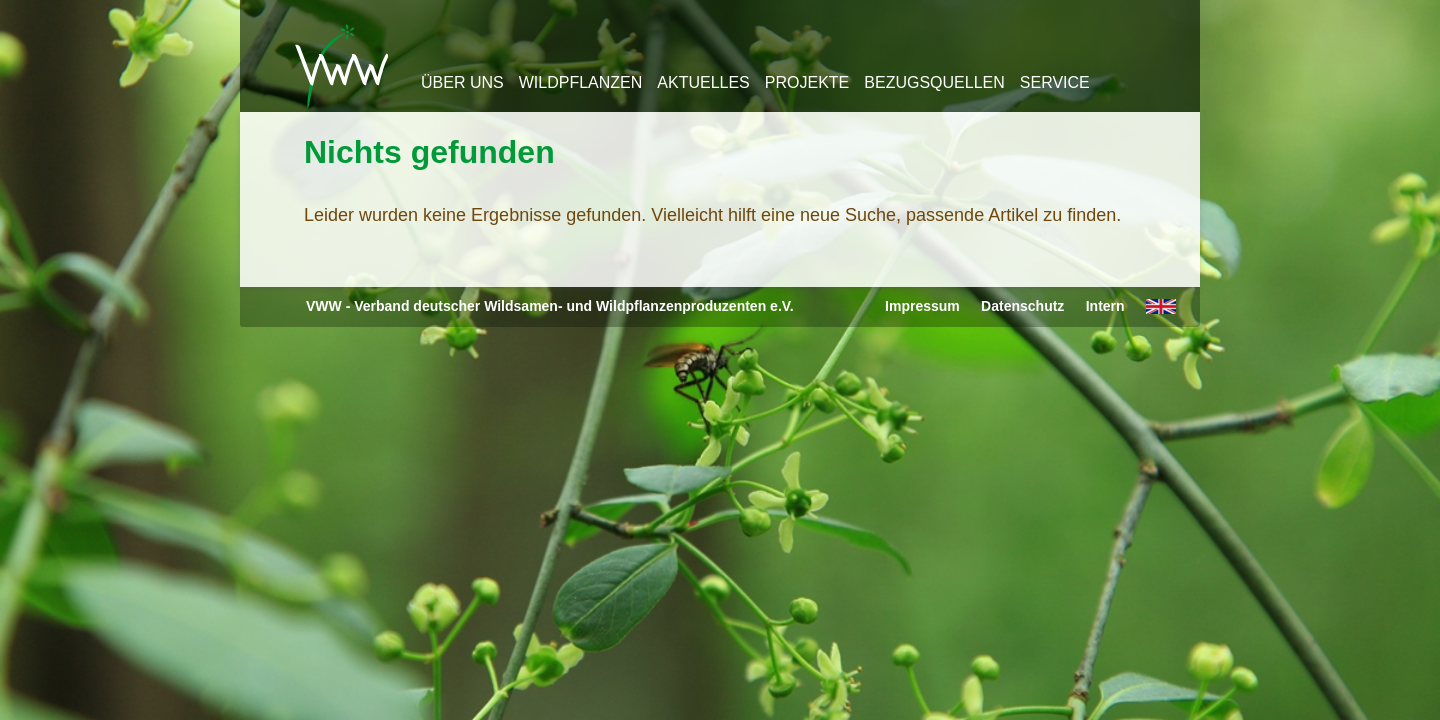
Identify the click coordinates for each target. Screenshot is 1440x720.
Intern (1105, 306)
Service (1055, 82)
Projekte (807, 82)
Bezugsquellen (934, 82)
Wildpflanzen (581, 82)
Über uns (462, 82)
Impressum (922, 306)
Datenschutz (1022, 306)
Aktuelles (703, 82)
